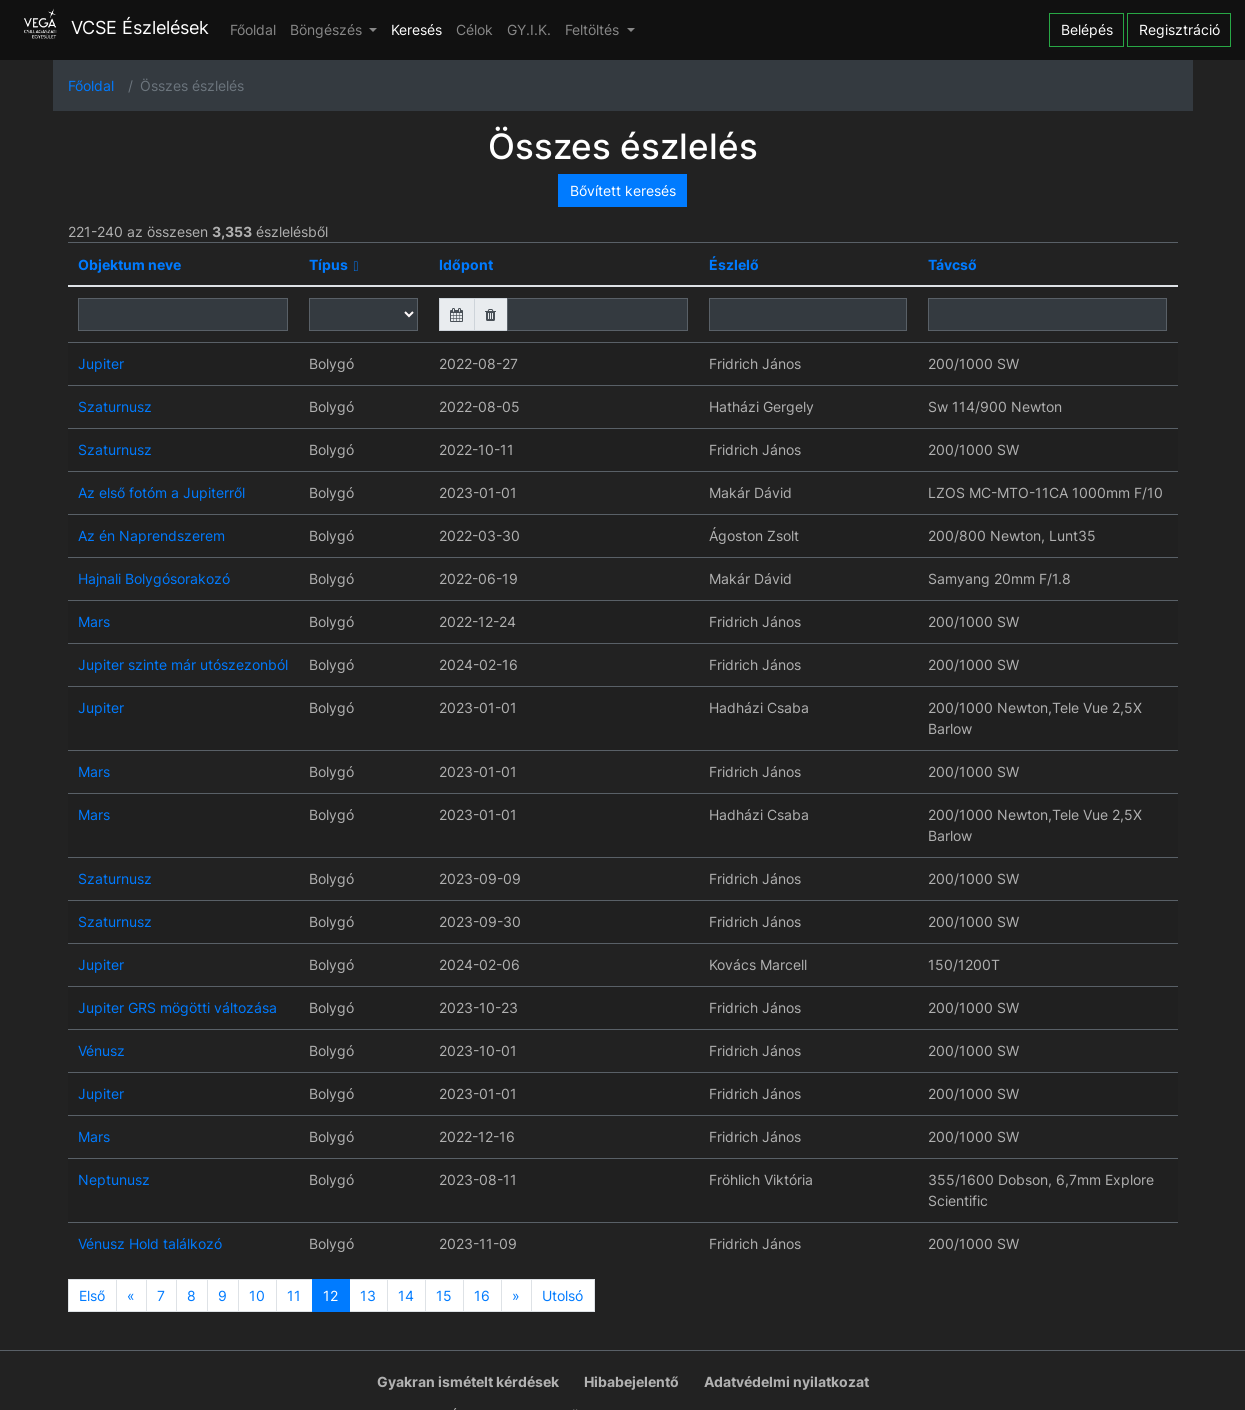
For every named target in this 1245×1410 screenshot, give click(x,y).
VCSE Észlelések (111, 27)
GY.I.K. (529, 29)
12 (330, 1295)
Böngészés (328, 29)
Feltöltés (594, 29)
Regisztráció (1179, 29)
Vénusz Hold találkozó (150, 1243)
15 (444, 1295)
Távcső (952, 264)
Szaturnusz (115, 406)
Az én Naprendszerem (151, 535)
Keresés (416, 29)
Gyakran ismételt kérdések (468, 1381)
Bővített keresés (623, 190)
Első (92, 1295)
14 (406, 1295)
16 (482, 1295)
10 (257, 1295)
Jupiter (101, 363)
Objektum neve (129, 264)
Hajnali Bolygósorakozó (154, 578)
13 (368, 1295)
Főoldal (253, 29)
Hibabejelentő (631, 1381)
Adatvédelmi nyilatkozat (786, 1381)
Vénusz (101, 1050)
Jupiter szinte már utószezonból (183, 664)
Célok (474, 29)
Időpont (466, 264)
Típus (328, 264)
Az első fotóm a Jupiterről (161, 492)
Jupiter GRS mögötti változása (177, 1007)
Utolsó (562, 1295)
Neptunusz (114, 1179)
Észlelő (734, 264)
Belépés (1087, 29)
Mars (94, 621)
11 (294, 1295)
